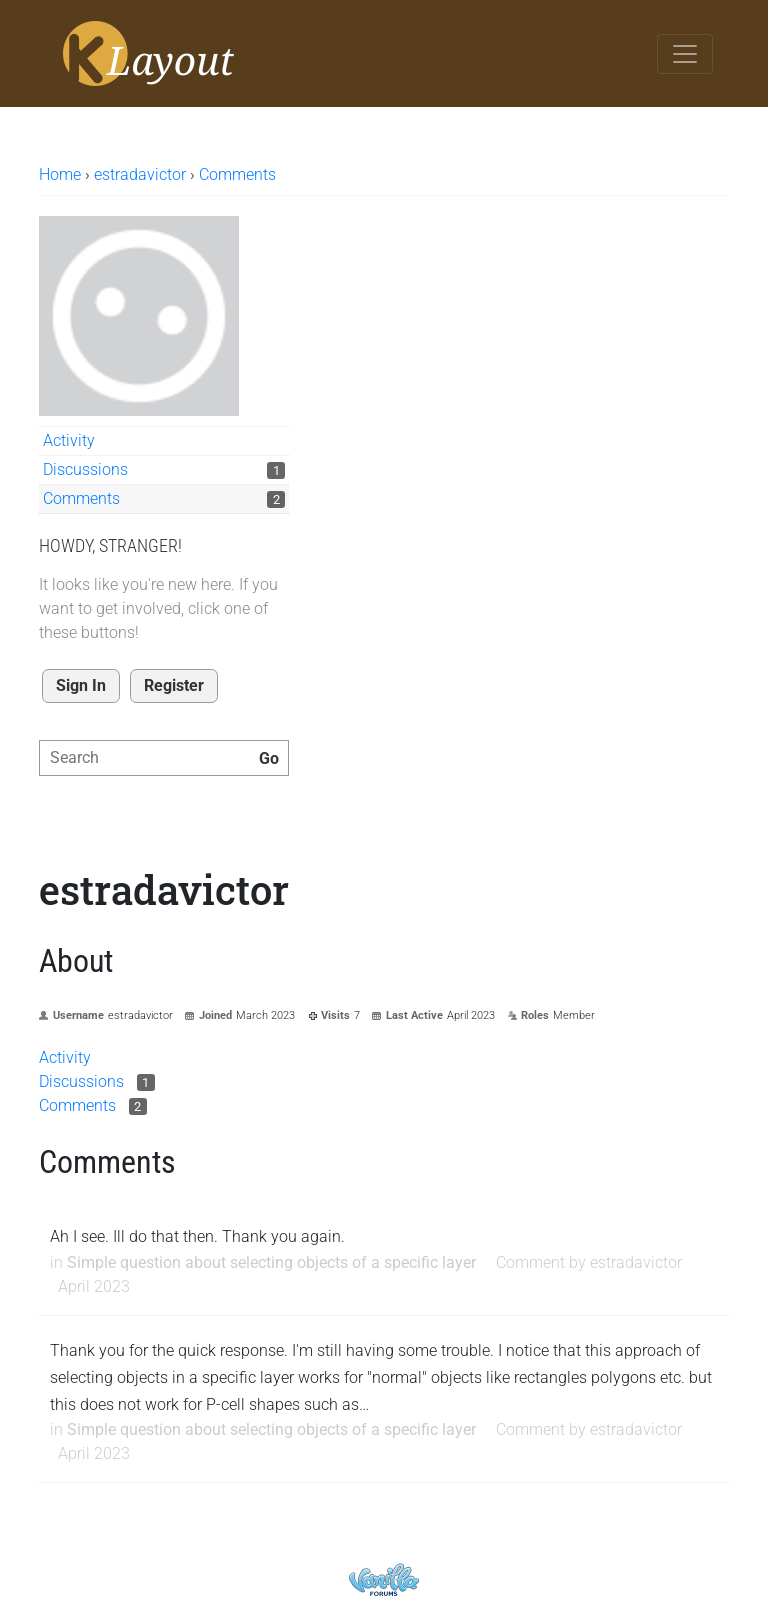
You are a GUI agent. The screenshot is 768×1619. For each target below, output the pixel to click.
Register (174, 685)
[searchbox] (164, 758)
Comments (81, 498)
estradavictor (636, 1262)
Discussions (85, 469)
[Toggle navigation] (685, 54)
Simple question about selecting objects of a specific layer (271, 1262)
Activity (69, 440)
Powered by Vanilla (384, 1579)
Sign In (81, 685)
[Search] (269, 759)
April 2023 (94, 1286)
